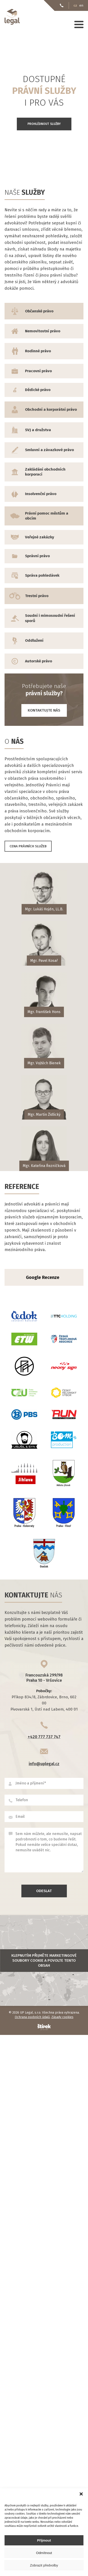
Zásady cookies (62, 1996)
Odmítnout (44, 2553)
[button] (81, 2494)
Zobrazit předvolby (44, 2565)
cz (75, 5)
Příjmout (44, 2540)
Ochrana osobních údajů (32, 1996)
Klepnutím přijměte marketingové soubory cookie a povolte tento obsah (44, 1939)
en (81, 5)
